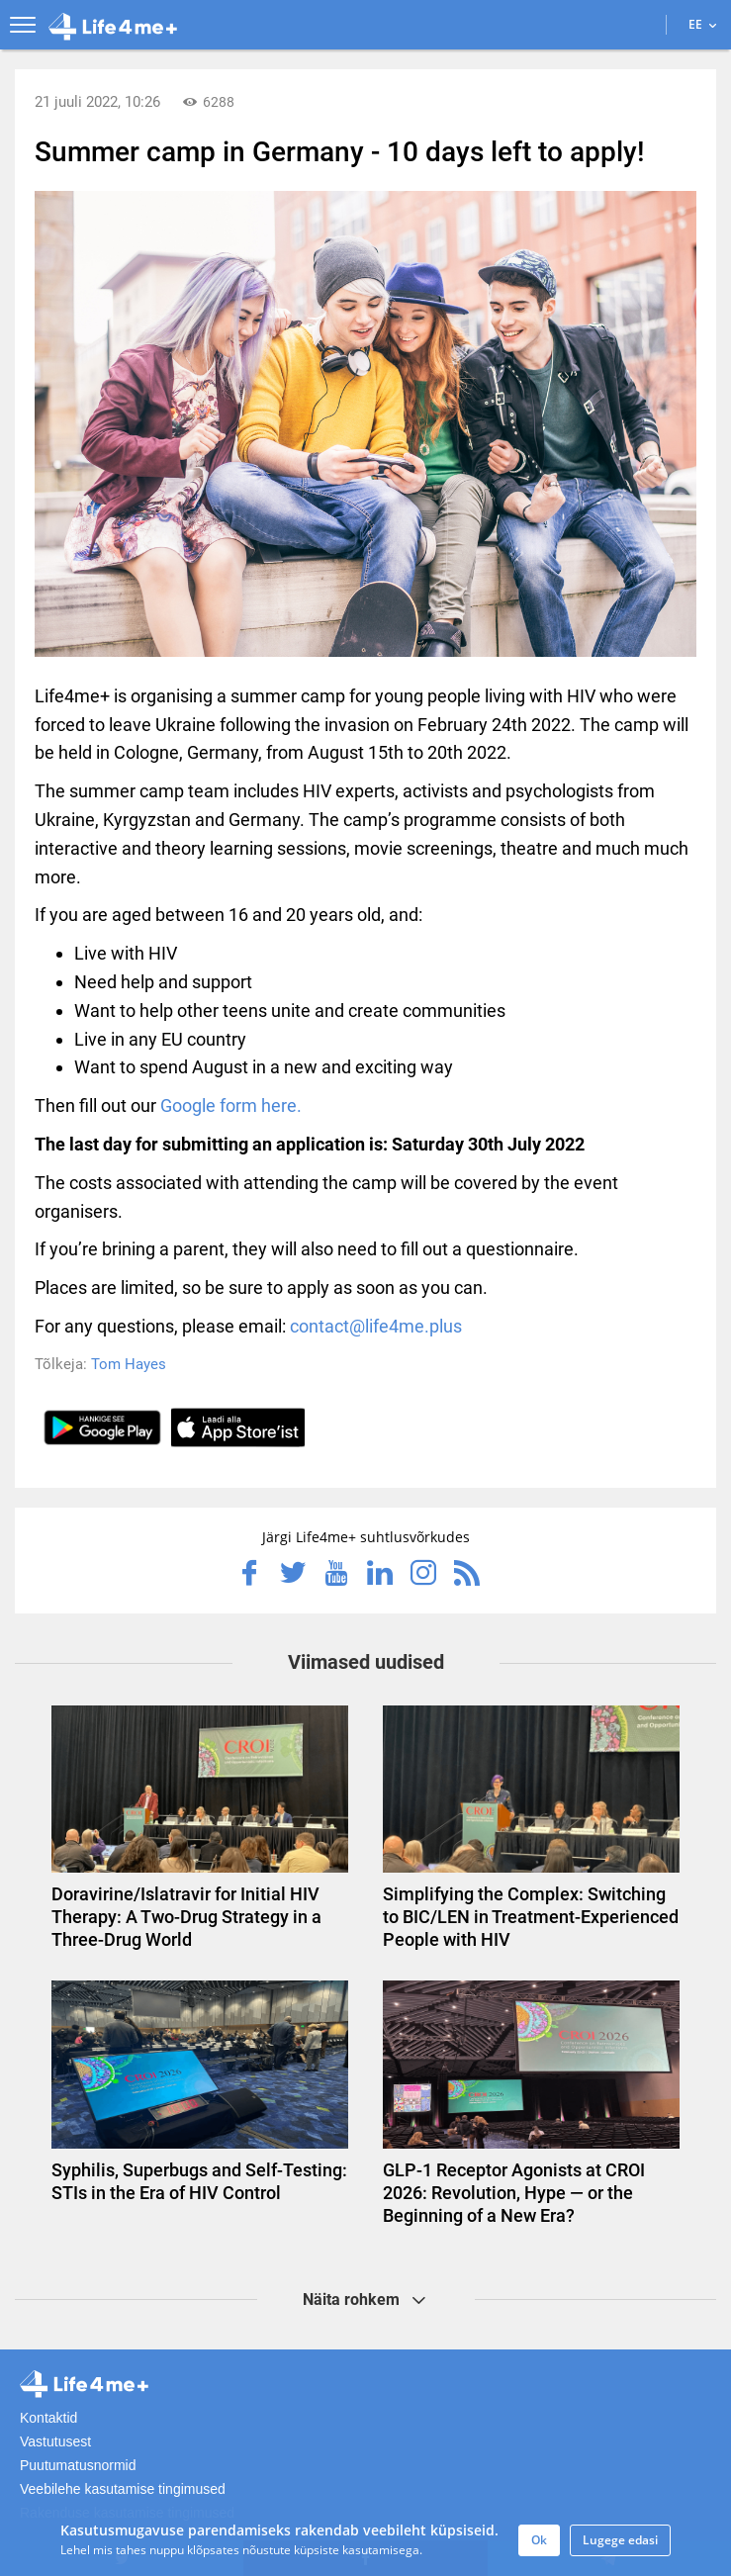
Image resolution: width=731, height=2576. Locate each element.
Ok (539, 2539)
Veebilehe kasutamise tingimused (123, 2489)
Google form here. (231, 1105)
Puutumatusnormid (78, 2465)
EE (702, 24)
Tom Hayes (128, 1364)
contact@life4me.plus (376, 1326)
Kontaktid (48, 2418)
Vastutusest (55, 2441)
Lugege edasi (620, 2539)
